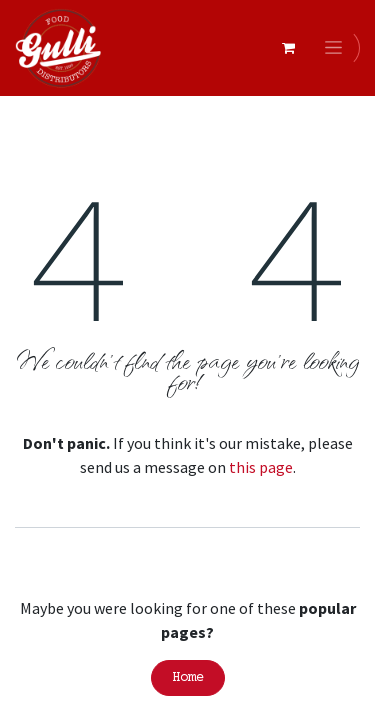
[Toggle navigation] (337, 48)
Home (188, 678)
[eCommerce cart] (288, 48)
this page (261, 467)
